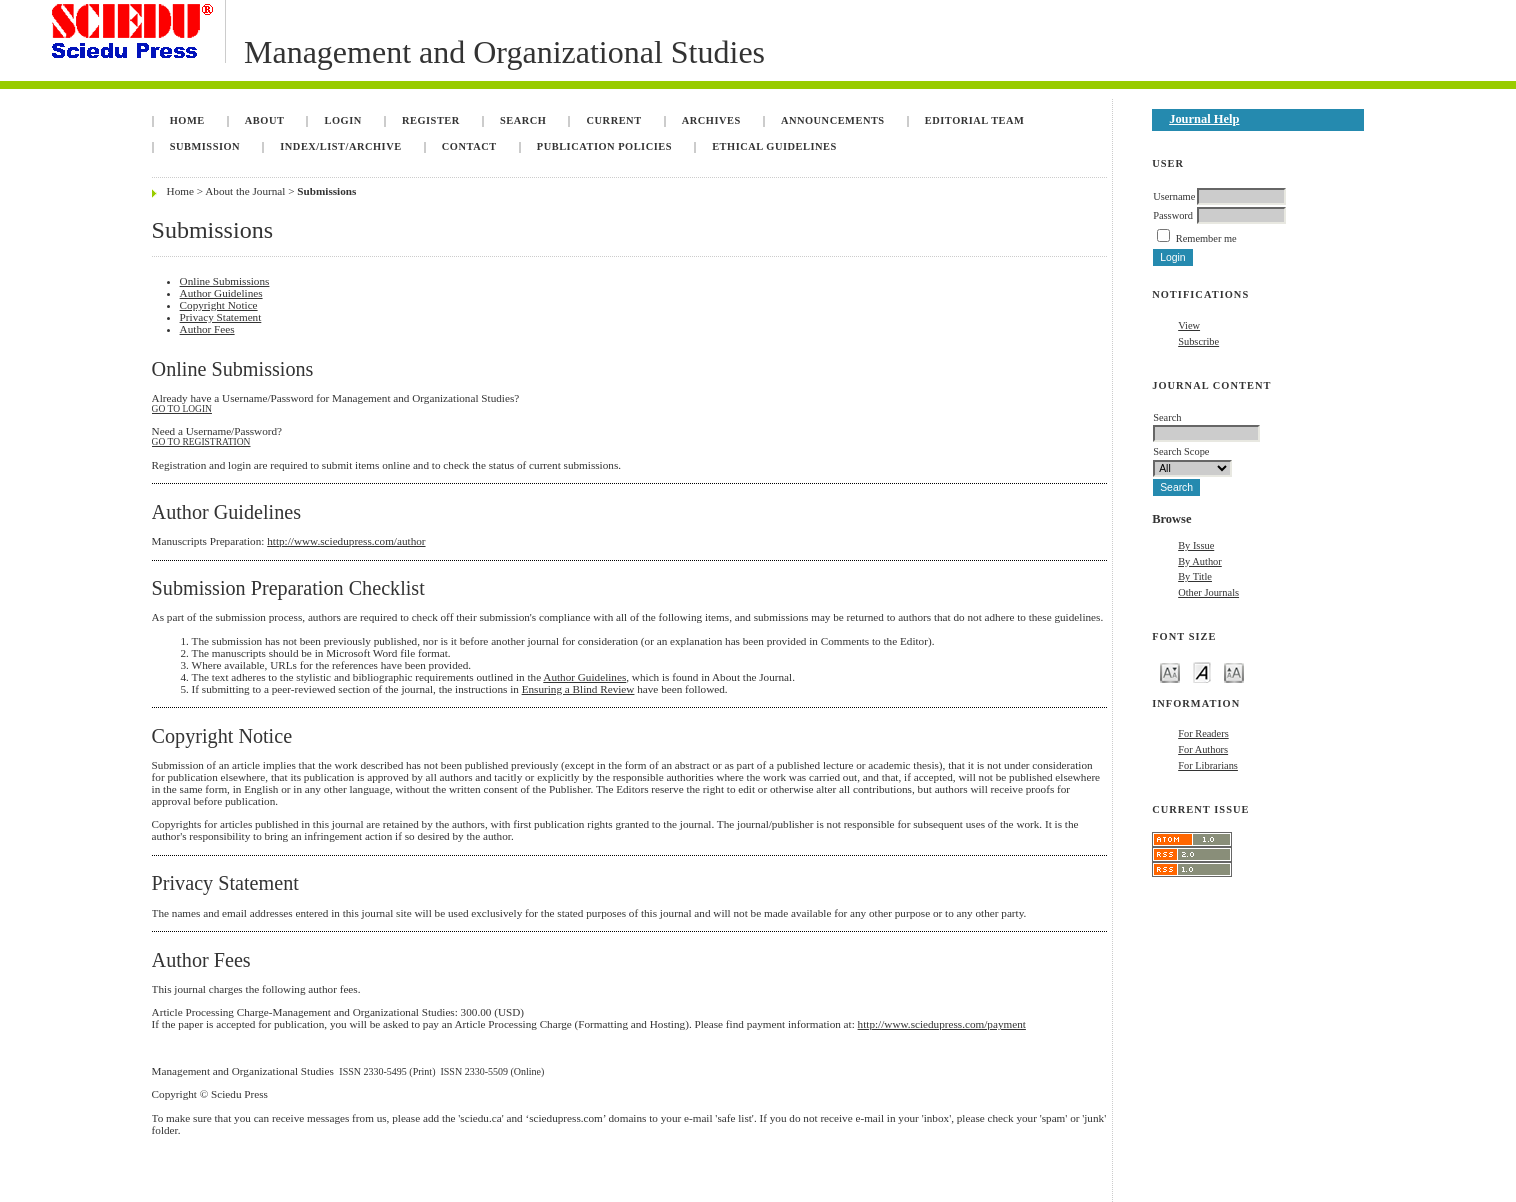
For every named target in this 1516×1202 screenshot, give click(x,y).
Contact (469, 146)
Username (1174, 196)
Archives (711, 120)
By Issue (1196, 545)
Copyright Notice (219, 305)
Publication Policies (604, 146)
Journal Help (1204, 119)
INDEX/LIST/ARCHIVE (340, 146)
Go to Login (182, 409)
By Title (1195, 576)
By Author (1200, 561)
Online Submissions (225, 281)
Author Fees (207, 329)
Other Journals (1208, 592)
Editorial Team (975, 120)
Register (431, 120)
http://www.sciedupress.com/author (346, 541)
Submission (205, 146)
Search (523, 120)
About (265, 120)
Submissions (326, 191)
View (1189, 325)
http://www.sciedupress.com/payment (942, 1024)
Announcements (833, 120)
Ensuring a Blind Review (578, 689)
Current (614, 120)
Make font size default (1202, 671)
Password (1173, 215)
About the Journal (245, 191)
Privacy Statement (221, 317)
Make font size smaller (1170, 671)
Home (187, 120)
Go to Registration (201, 442)
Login (343, 120)
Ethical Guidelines (774, 146)
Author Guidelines (221, 293)
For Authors (1203, 749)
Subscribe (1198, 341)
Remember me (1206, 238)
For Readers (1203, 733)
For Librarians (1208, 765)
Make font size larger (1234, 671)
